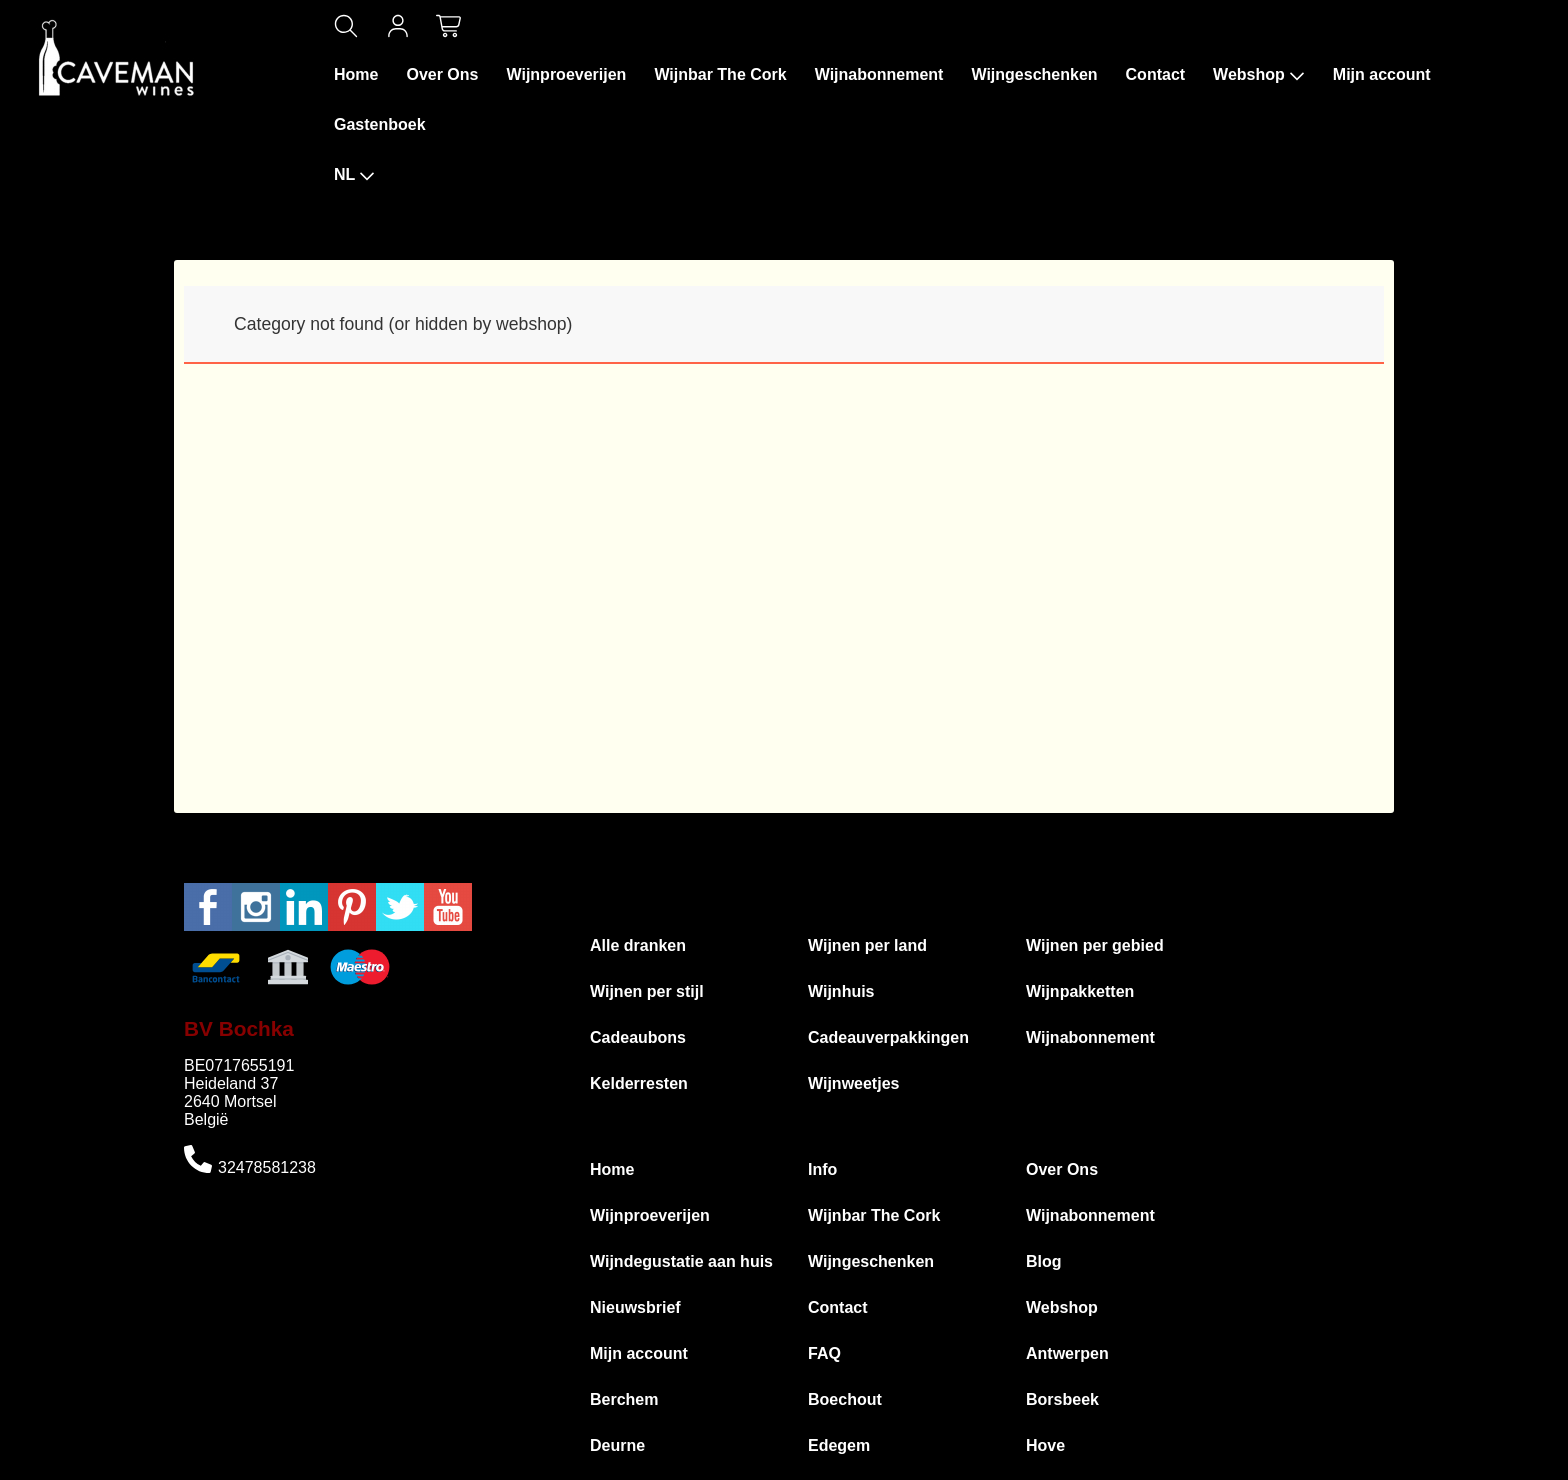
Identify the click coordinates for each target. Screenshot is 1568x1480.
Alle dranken (638, 945)
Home (356, 74)
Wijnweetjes (853, 1083)
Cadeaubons (638, 1037)
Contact (1156, 74)
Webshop (1259, 75)
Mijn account (1382, 74)
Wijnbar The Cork (720, 74)
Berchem (624, 1399)
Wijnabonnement (879, 74)
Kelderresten (639, 1083)
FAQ (824, 1353)
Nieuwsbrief (635, 1307)
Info (822, 1169)
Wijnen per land (867, 945)
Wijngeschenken (1034, 74)
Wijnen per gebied (1095, 945)
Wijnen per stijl (647, 991)
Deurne (617, 1445)
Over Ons (442, 74)
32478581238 (267, 1167)
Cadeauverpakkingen (888, 1037)
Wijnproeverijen (566, 74)
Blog (1044, 1261)
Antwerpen (1067, 1353)
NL (354, 175)
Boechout (845, 1399)
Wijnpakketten (1080, 991)
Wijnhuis (841, 991)
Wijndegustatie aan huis (681, 1261)
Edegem (839, 1445)
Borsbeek (1062, 1399)
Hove (1045, 1445)
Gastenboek (380, 124)
